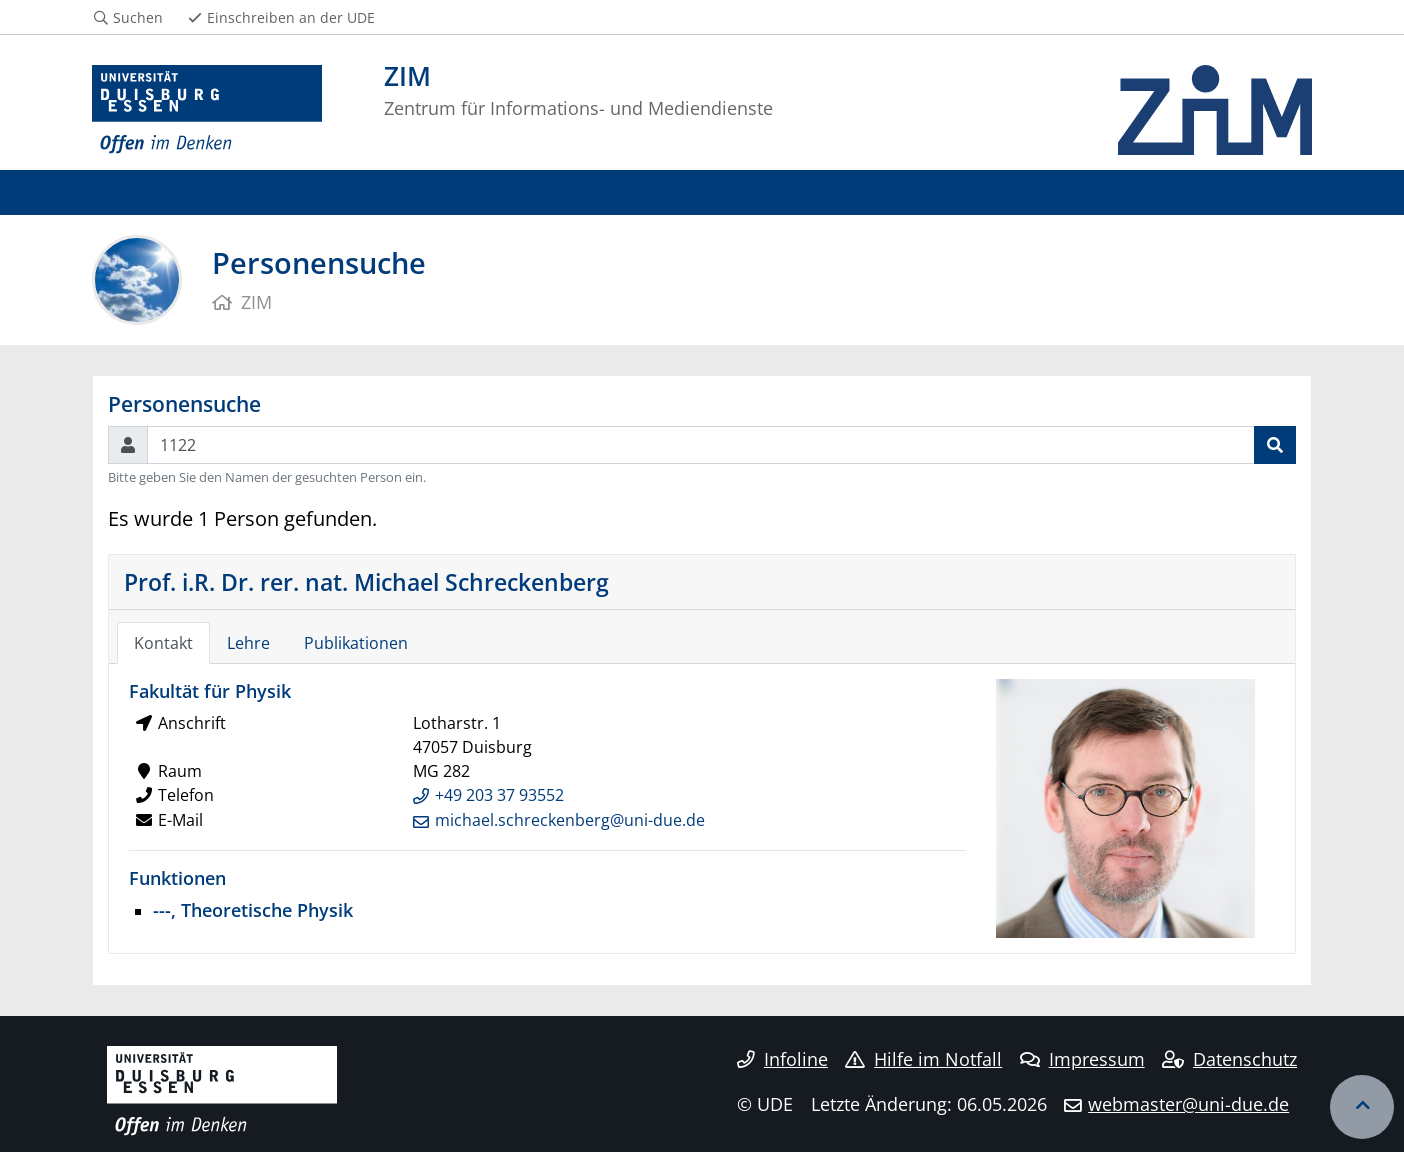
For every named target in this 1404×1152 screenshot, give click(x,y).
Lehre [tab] (248, 643)
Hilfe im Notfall (923, 1059)
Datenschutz (1229, 1059)
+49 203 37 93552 (499, 795)
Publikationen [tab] (356, 643)
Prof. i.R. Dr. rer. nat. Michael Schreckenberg (366, 582)
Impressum (1082, 1059)
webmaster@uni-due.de (1188, 1104)
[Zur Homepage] (207, 110)
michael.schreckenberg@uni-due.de (570, 820)
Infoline (782, 1059)
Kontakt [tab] (163, 643)
